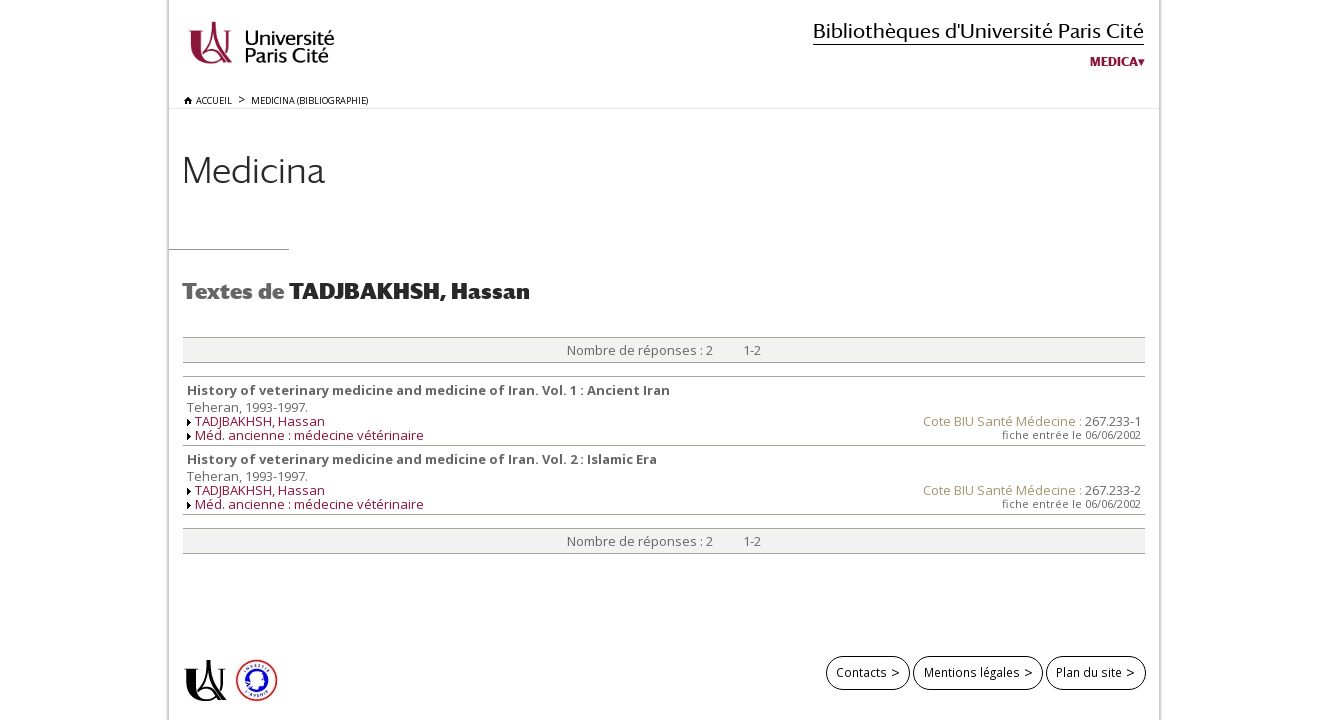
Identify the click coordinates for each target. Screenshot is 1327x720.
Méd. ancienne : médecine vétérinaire (309, 435)
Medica (1114, 62)
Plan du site (1089, 672)
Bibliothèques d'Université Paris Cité (978, 30)
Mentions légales (972, 672)
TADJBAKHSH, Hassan (260, 421)
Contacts (861, 672)
